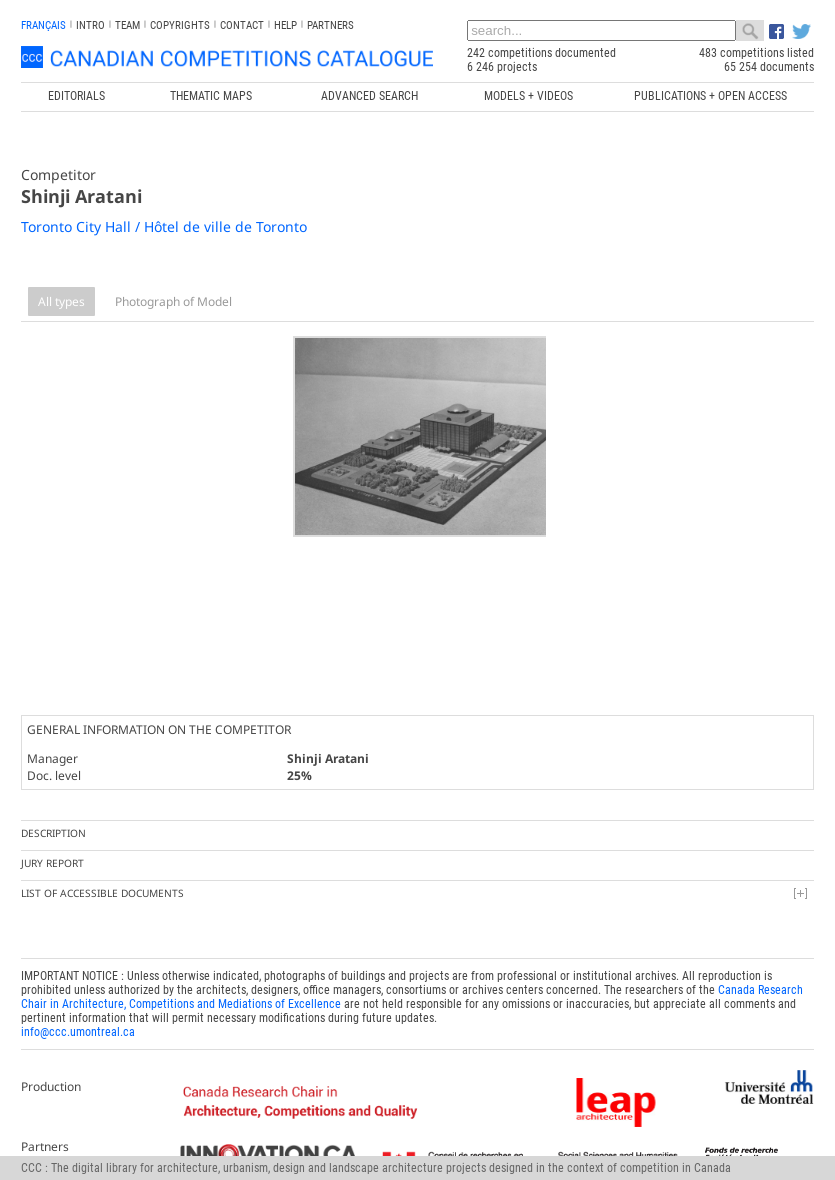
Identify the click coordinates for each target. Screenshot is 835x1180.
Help (285, 25)
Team (127, 25)
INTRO (90, 25)
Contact (242, 25)
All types (61, 301)
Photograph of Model (173, 301)
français (43, 25)
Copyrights (180, 25)
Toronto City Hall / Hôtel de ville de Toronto (164, 226)
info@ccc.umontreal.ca (78, 1026)
